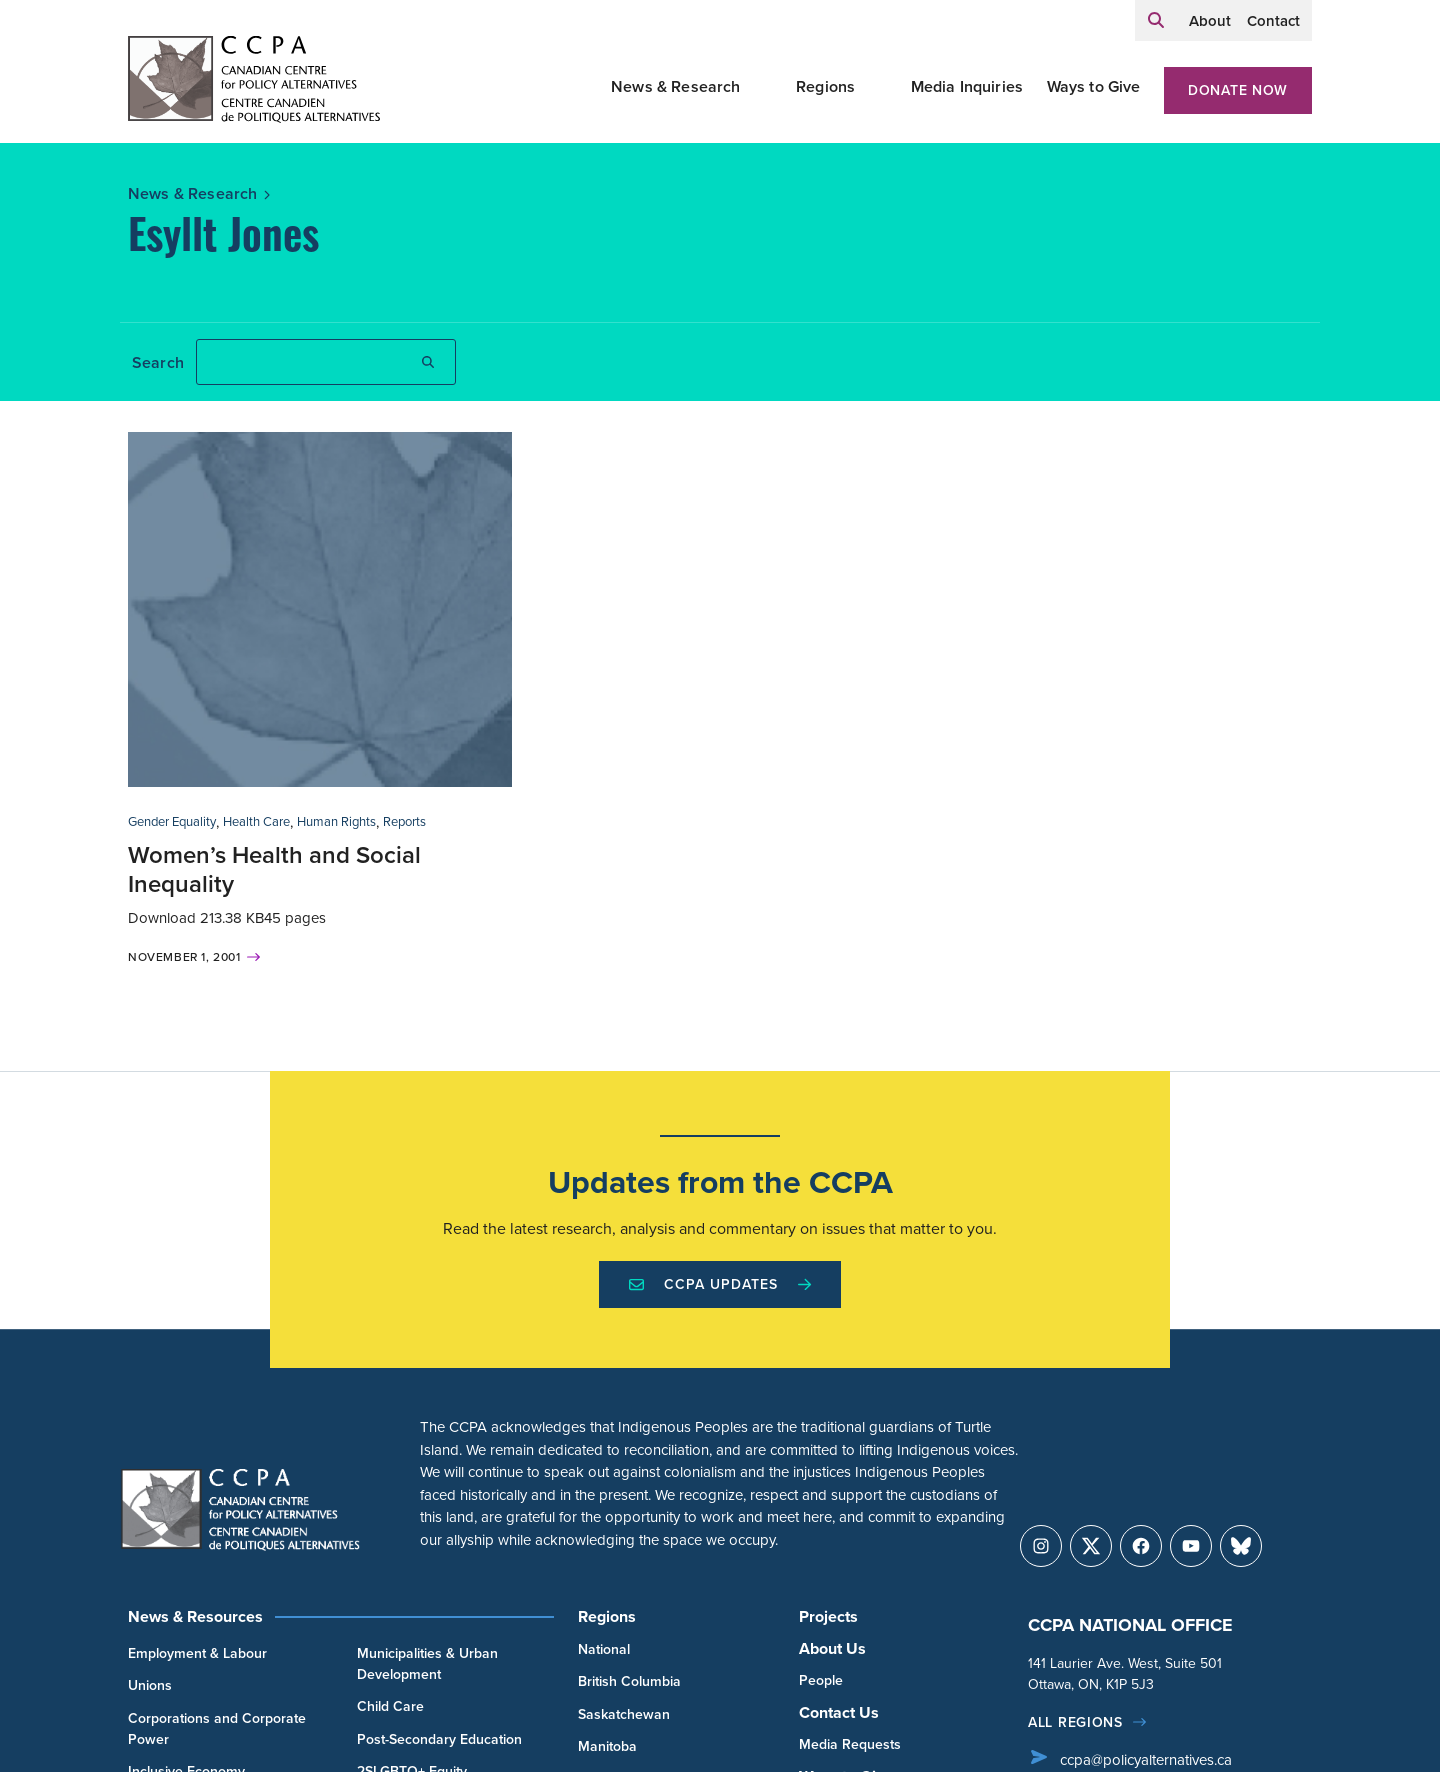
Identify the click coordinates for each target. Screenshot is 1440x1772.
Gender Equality (172, 821)
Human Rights (336, 821)
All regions (1075, 1722)
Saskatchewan (624, 1714)
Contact (1273, 21)
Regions (825, 86)
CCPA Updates (720, 1284)
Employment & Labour (197, 1653)
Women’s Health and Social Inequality (274, 869)
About (1210, 21)
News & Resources (195, 1616)
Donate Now (1238, 90)
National (604, 1649)
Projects (828, 1616)
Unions (150, 1685)
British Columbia (629, 1681)
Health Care (256, 821)
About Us (832, 1648)
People (821, 1680)
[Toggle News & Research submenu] (765, 87)
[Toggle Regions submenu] (879, 87)
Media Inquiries (967, 86)
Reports (404, 821)
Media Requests (850, 1744)
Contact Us (839, 1712)
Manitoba (607, 1746)
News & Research (675, 86)
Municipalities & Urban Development (427, 1664)
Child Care (390, 1706)
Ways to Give (1094, 86)
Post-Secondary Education (439, 1739)
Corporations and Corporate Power (217, 1729)
